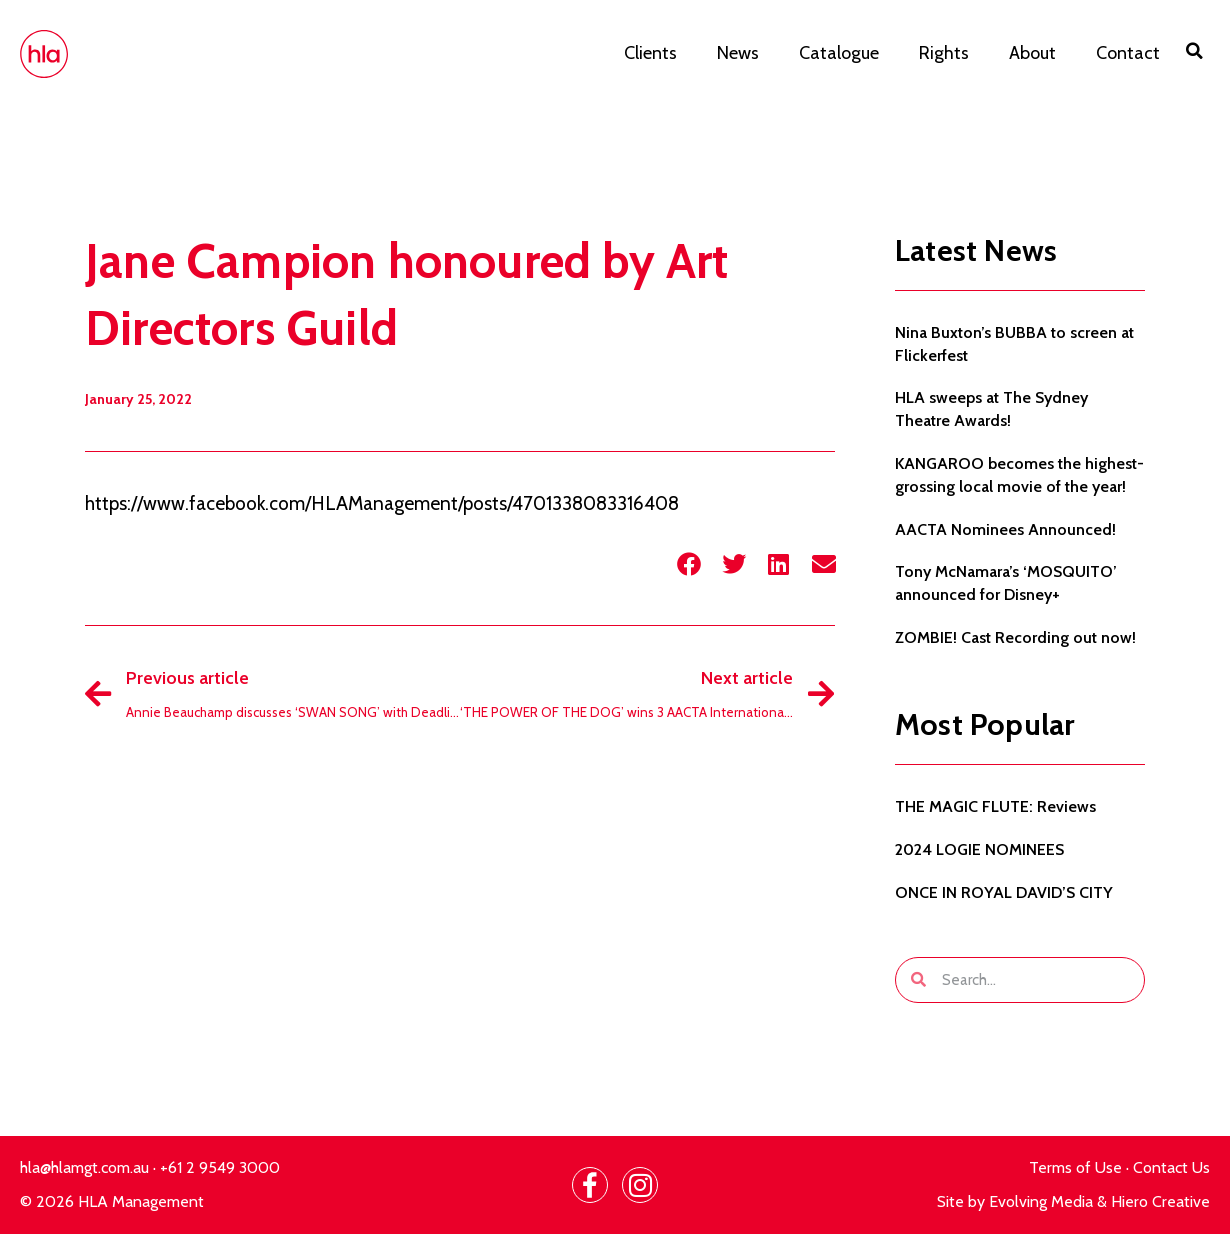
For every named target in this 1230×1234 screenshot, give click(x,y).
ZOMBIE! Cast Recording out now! (1015, 637)
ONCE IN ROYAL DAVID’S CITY (1004, 892)
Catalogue (839, 53)
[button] (1195, 51)
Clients (650, 53)
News (738, 53)
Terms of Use (1075, 1167)
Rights (944, 53)
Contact (1128, 53)
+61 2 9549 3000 (220, 1167)
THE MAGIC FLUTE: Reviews (995, 806)
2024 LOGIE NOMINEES (979, 849)
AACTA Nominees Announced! (1005, 529)
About (1032, 53)
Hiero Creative (1160, 1201)
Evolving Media (1041, 1201)
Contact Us (1171, 1167)
